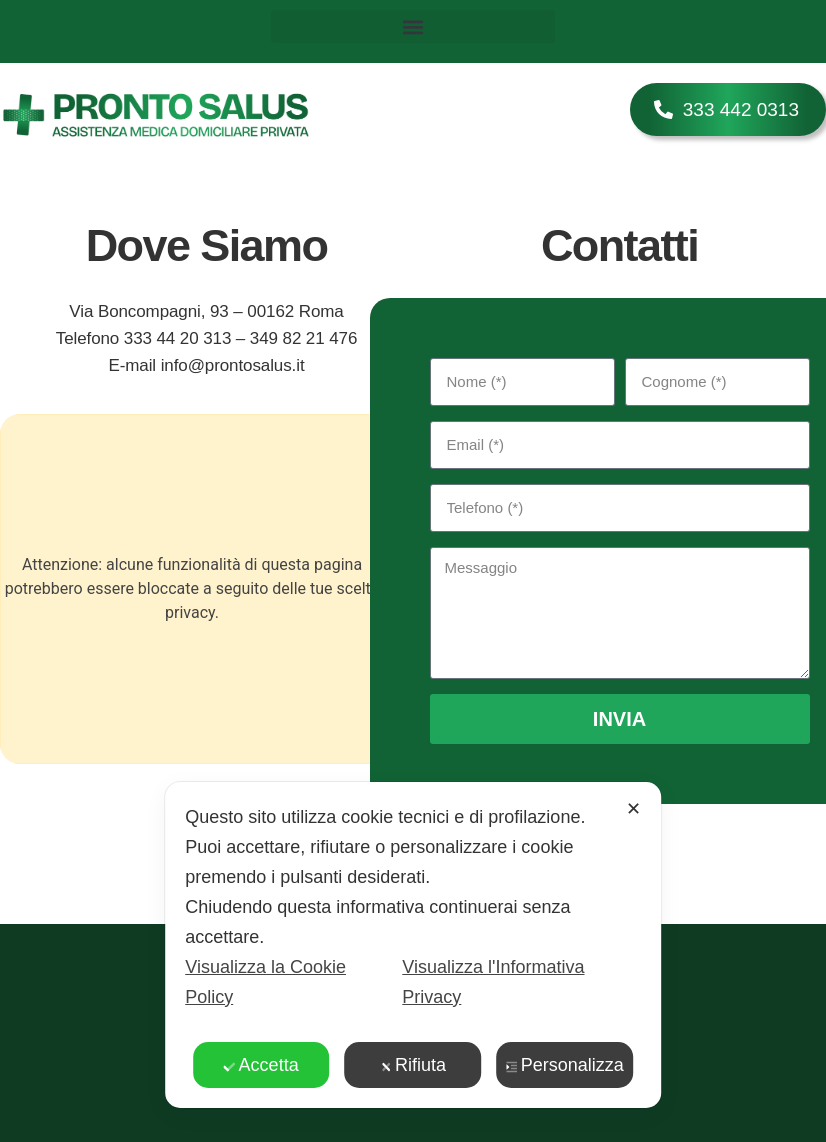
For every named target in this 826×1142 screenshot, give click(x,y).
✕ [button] (633, 809)
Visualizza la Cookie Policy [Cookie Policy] (265, 982)
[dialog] (413, 945)
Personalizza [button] (565, 1065)
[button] (413, 26)
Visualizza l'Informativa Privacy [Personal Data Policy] (493, 982)
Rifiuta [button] (413, 1065)
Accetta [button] (261, 1065)
